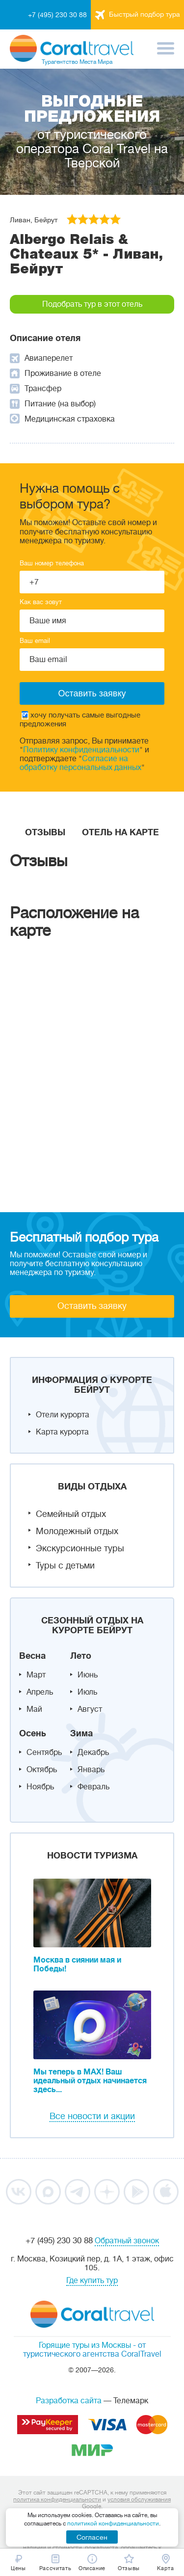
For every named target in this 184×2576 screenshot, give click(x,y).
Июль (87, 1692)
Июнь (88, 1675)
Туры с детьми (65, 1565)
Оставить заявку (92, 1306)
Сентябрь (44, 1752)
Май (34, 1709)
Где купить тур (92, 2280)
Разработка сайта (69, 2400)
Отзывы (45, 832)
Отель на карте (120, 832)
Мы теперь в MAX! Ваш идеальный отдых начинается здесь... (90, 2081)
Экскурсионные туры (80, 1548)
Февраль (93, 1786)
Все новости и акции (92, 2116)
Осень (32, 1733)
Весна (32, 1656)
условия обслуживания (139, 2499)
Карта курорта (62, 1432)
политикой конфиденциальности (113, 2523)
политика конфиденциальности (57, 2499)
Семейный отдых (71, 1514)
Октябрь (41, 1769)
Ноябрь (40, 1786)
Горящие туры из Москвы (85, 2345)
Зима (81, 1733)
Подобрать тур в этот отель (92, 304)
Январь (91, 1769)
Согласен (92, 2537)
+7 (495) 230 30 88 (57, 15)
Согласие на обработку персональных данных (80, 763)
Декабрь (93, 1752)
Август (90, 1709)
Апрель (39, 1692)
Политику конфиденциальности (81, 749)
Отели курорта (62, 1414)
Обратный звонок (127, 2240)
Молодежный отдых (77, 1531)
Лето (80, 1656)
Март (36, 1675)
